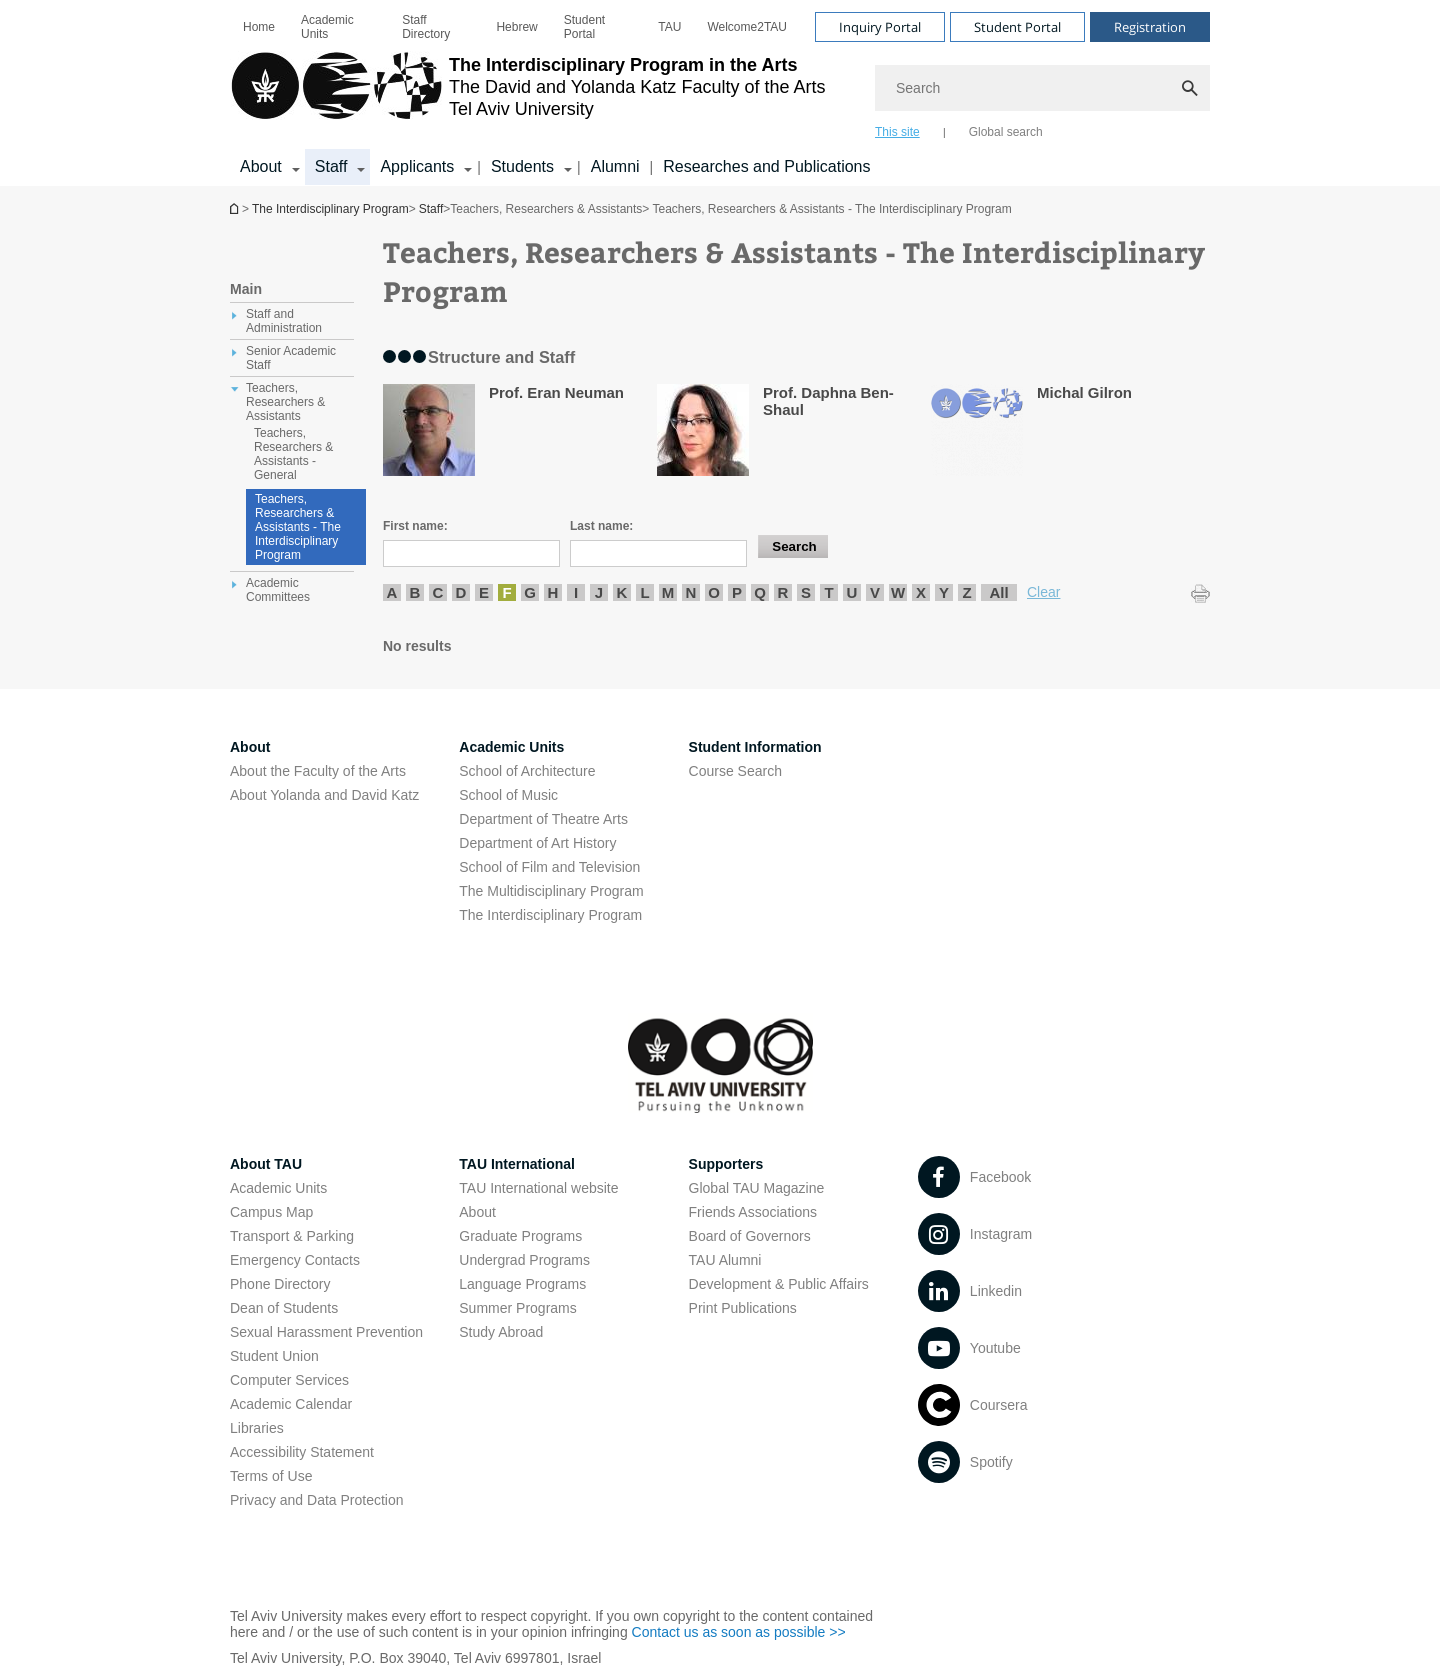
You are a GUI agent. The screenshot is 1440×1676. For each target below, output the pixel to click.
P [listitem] (737, 592)
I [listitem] (576, 592)
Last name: (601, 526)
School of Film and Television (549, 867)
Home (259, 27)
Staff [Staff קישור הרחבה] (331, 166)
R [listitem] (783, 592)
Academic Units (327, 27)
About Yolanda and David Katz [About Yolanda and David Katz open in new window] (324, 795)
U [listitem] (852, 592)
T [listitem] (828, 592)
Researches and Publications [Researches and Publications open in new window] (766, 166)
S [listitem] (806, 592)
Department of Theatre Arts (543, 819)
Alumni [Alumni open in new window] (615, 166)
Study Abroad (501, 1332)
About (477, 1212)
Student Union (274, 1356)
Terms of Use (271, 1476)
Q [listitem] (760, 592)
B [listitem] (415, 592)
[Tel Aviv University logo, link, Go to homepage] (528, 95)
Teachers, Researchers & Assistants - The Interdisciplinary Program (298, 527)
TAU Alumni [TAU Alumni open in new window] (725, 1260)
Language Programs (522, 1284)
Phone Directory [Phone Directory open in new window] (280, 1284)
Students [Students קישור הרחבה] (522, 166)
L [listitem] (644, 592)
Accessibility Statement (302, 1452)
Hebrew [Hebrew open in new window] (516, 27)
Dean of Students (284, 1308)
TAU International (517, 1164)
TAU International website (538, 1188)
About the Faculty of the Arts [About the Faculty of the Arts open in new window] (318, 771)
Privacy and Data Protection (317, 1500)
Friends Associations (753, 1212)
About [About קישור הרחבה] (261, 166)
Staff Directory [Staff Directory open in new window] (426, 27)
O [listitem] (714, 592)
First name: (415, 526)
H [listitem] (553, 592)
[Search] (1042, 88)
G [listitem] (530, 592)
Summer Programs (517, 1308)
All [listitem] (998, 592)
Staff (431, 209)
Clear (1043, 592)
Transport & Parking (292, 1236)
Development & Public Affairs (779, 1284)
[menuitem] (259, 27)
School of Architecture (527, 771)
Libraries (257, 1428)
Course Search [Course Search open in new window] (735, 771)
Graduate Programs (520, 1236)
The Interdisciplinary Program (236, 208)
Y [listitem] (944, 592)
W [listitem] (898, 592)
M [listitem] (668, 592)
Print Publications (743, 1308)
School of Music (508, 795)
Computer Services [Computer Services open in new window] (289, 1380)
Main (246, 289)
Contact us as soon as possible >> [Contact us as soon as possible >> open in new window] (739, 1632)
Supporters (726, 1164)
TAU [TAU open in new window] (669, 27)
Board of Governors (750, 1236)
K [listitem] (622, 592)
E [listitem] (484, 592)
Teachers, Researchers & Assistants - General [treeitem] (293, 454)
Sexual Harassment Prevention (326, 1332)
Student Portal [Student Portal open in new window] (584, 27)
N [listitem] (691, 592)
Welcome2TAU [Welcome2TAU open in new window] (747, 27)
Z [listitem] (966, 592)
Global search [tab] (1006, 132)
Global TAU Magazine (757, 1188)
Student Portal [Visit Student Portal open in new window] (1017, 27)
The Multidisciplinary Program (551, 891)
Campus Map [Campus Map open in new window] (271, 1212)
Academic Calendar (291, 1404)
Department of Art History (537, 843)
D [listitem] (461, 592)
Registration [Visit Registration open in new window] (1150, 27)
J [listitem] (599, 592)
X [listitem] (921, 592)
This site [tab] (897, 132)
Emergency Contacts (295, 1260)
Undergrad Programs (524, 1260)
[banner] (720, 93)
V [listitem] (875, 592)
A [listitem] (392, 592)
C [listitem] (438, 592)
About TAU (266, 1164)
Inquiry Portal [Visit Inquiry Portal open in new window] (880, 27)
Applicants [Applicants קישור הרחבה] (417, 166)
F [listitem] (506, 592)
